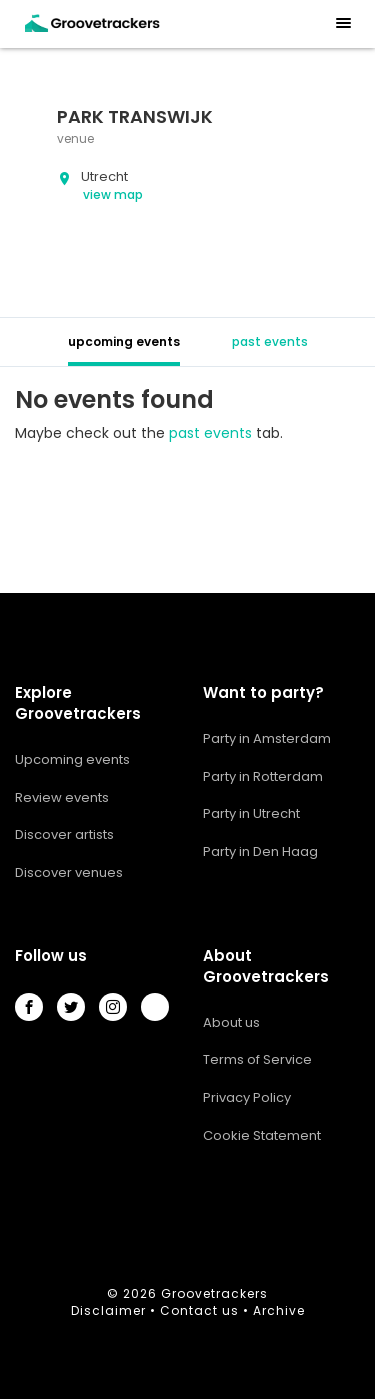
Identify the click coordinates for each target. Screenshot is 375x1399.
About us (231, 1022)
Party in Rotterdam (263, 776)
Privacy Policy (247, 1097)
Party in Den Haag (260, 851)
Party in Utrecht (251, 813)
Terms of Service (257, 1059)
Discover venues (69, 872)
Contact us (199, 1310)
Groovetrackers (214, 1293)
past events (270, 341)
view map (113, 194)
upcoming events (124, 341)
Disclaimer (108, 1310)
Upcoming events (72, 759)
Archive (279, 1310)
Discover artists (64, 834)
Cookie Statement (262, 1135)
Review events (62, 797)
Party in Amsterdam (267, 738)
